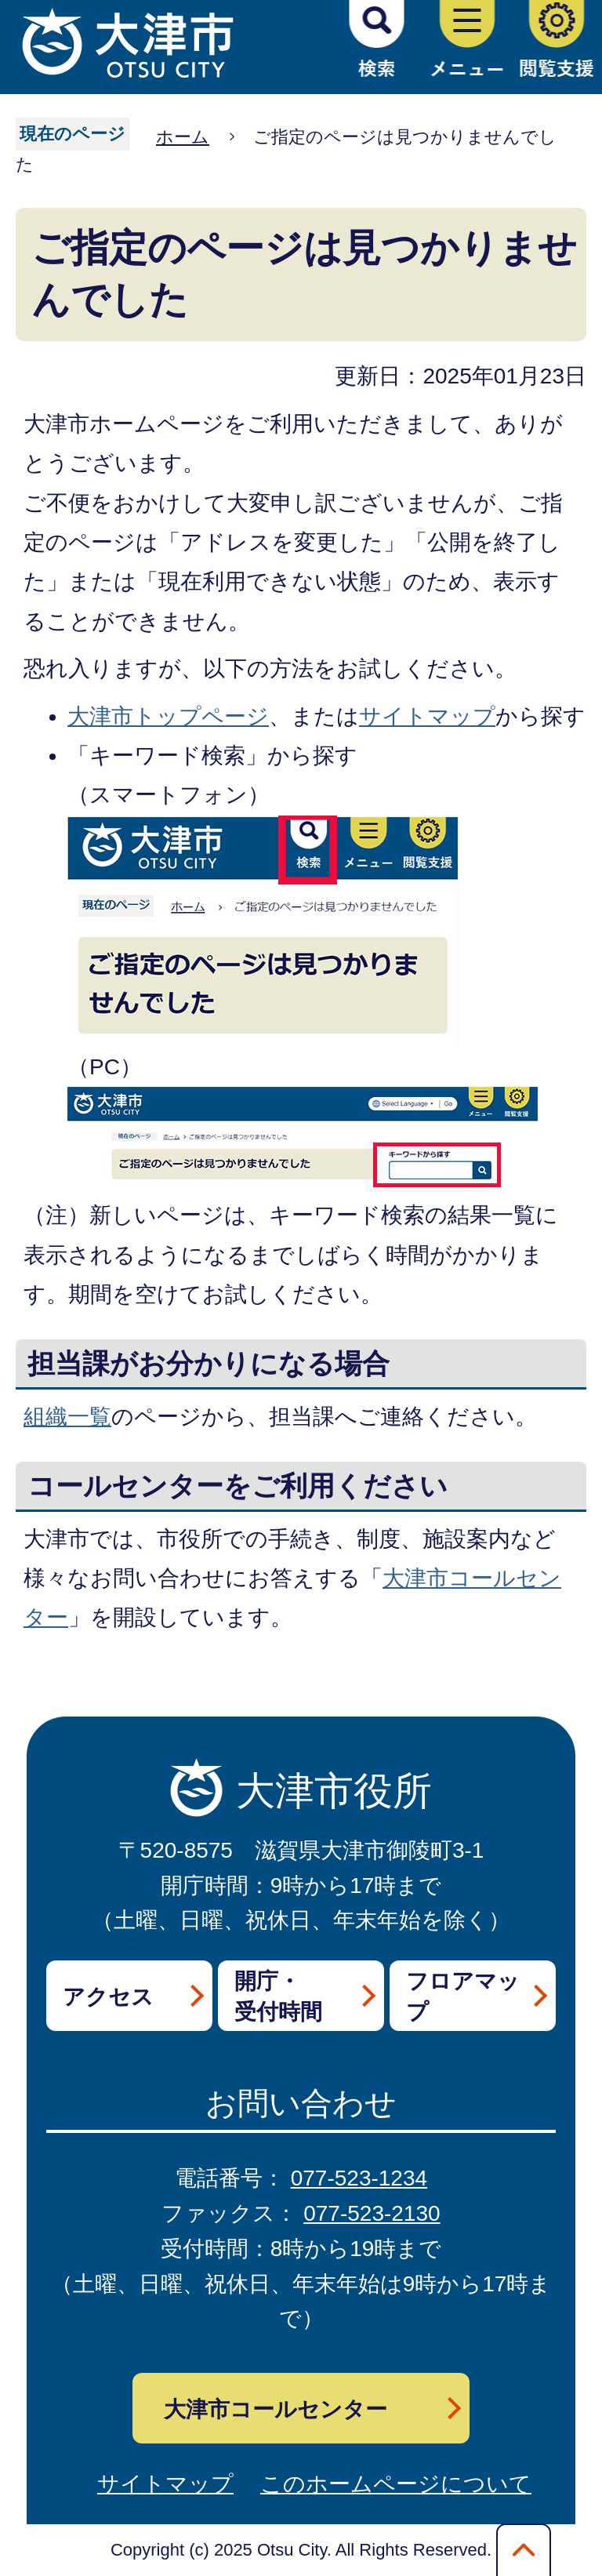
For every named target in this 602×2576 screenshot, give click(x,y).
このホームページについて (395, 2484)
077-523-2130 (371, 2213)
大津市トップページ (168, 716)
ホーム (182, 137)
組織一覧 (67, 1416)
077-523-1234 (359, 2178)
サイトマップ (427, 716)
